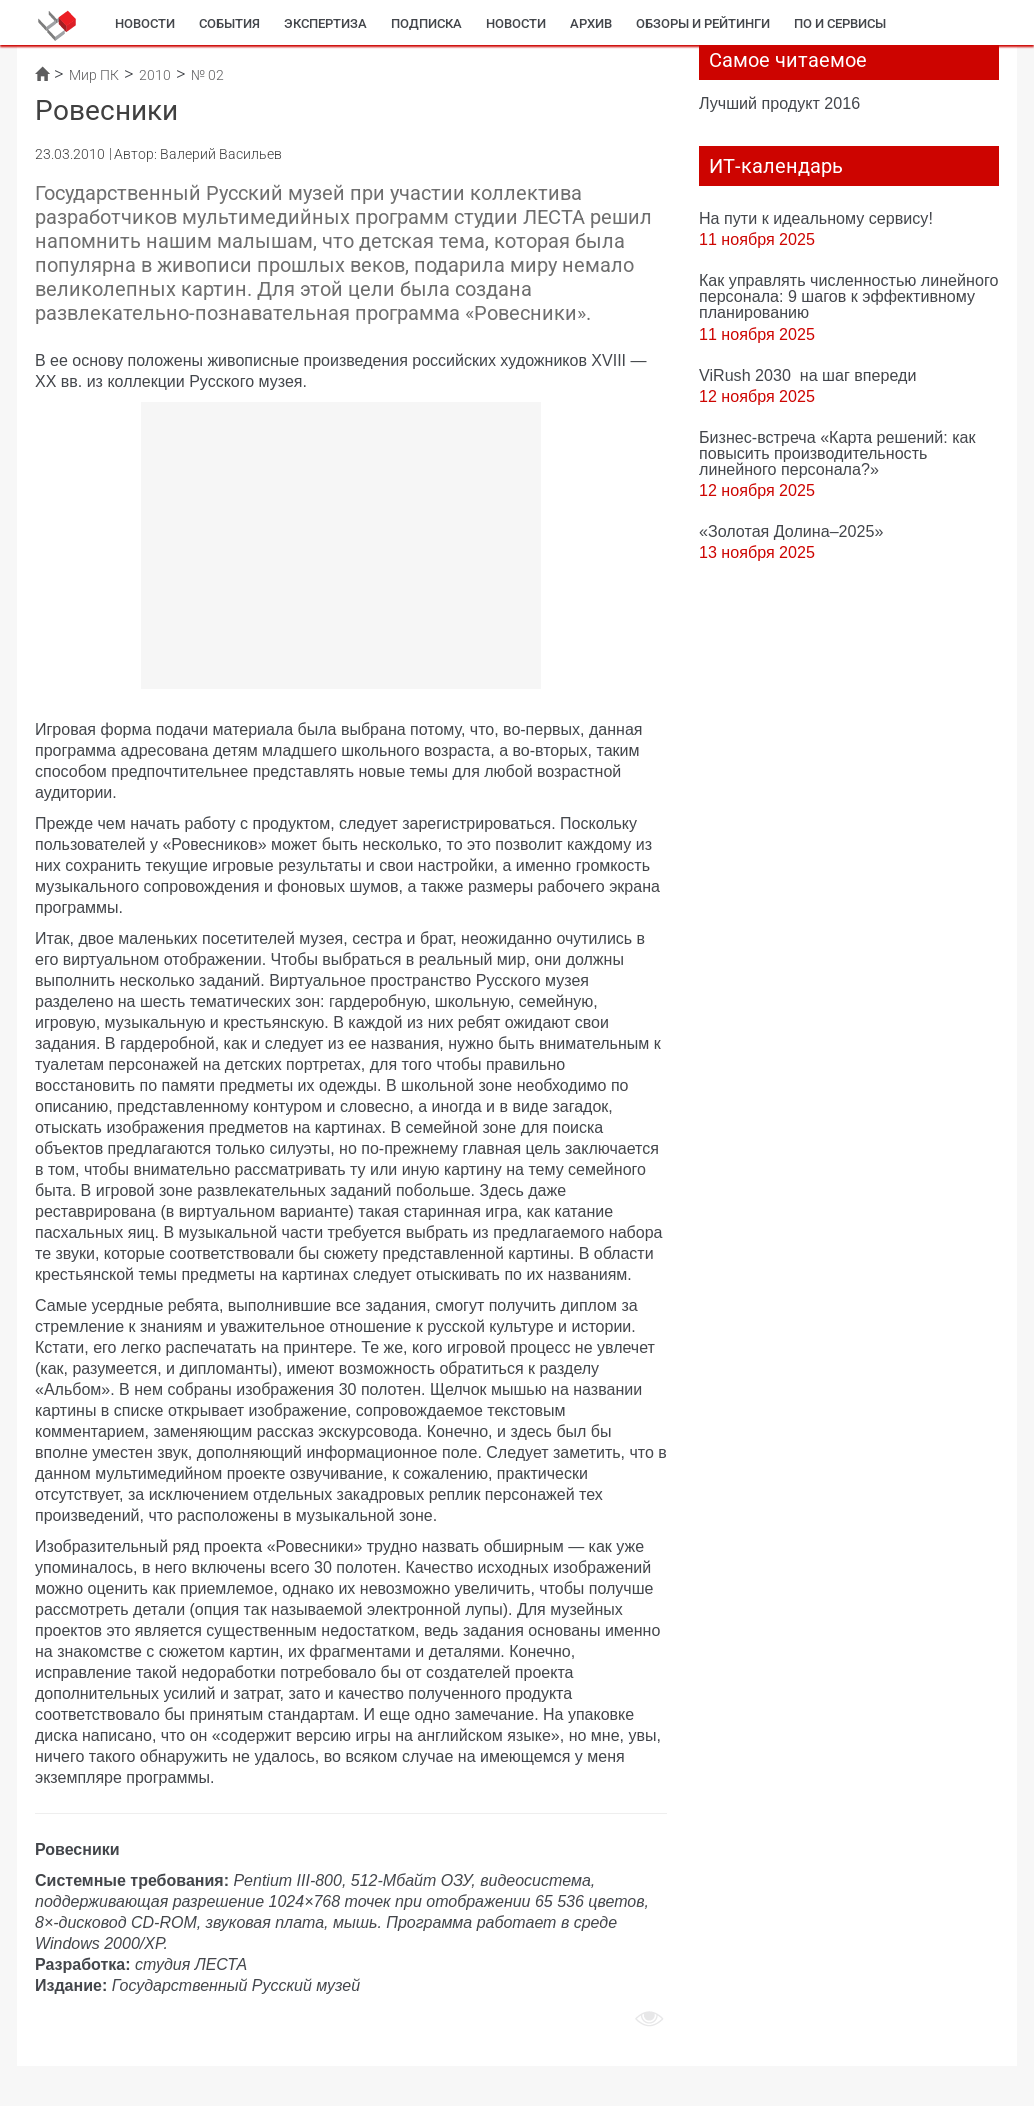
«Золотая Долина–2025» (791, 531)
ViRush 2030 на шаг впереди (807, 375)
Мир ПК (94, 75)
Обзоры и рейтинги (703, 23)
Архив (591, 23)
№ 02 (207, 75)
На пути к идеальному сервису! (816, 218)
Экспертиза (325, 23)
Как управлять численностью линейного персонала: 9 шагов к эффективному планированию (848, 296)
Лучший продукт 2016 (779, 103)
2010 (155, 75)
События (229, 23)
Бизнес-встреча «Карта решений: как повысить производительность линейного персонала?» (837, 453)
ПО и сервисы (840, 23)
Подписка (426, 23)
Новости (145, 23)
